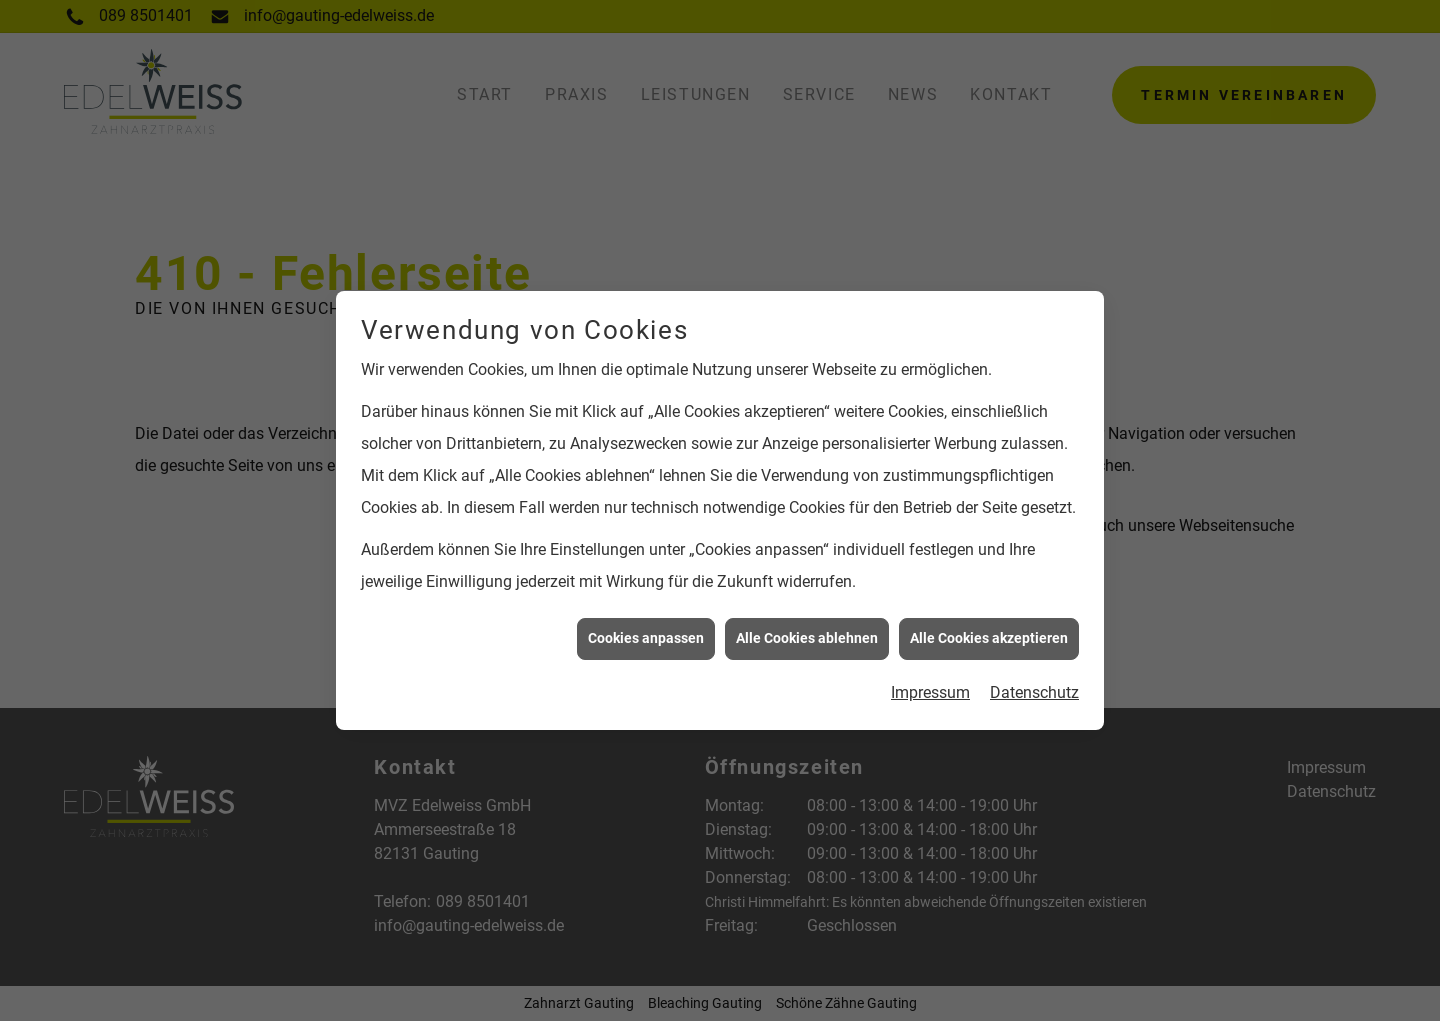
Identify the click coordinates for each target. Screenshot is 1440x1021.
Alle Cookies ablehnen (807, 634)
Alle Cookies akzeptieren (989, 634)
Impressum (930, 688)
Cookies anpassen (646, 634)
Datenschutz (1034, 688)
